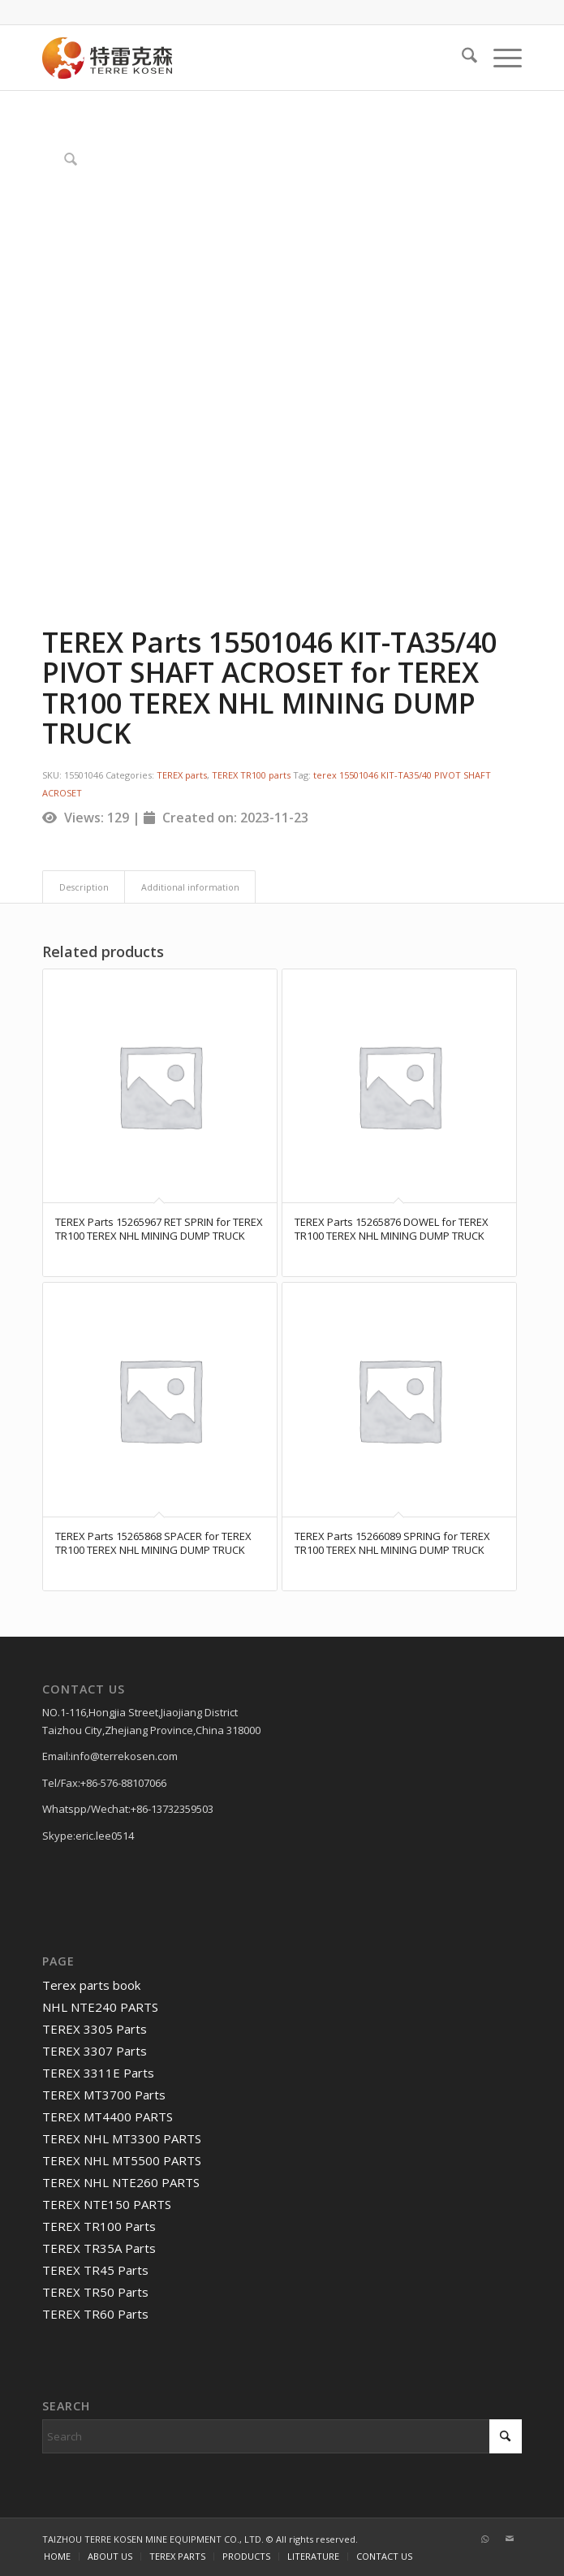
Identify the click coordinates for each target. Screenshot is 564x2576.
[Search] (461, 57)
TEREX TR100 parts (251, 775)
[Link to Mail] (509, 2538)
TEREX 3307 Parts (94, 2051)
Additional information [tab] (190, 887)
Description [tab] (84, 887)
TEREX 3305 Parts (94, 2029)
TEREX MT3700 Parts (104, 2094)
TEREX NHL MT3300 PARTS (121, 2138)
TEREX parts (182, 775)
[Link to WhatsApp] (485, 2538)
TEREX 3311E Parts (98, 2073)
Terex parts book (91, 1985)
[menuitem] (461, 57)
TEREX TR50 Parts (95, 2292)
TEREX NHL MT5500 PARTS (121, 2160)
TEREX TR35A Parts (99, 2248)
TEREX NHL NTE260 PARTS (121, 2182)
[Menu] (499, 57)
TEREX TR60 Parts (95, 2314)
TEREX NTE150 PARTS (106, 2204)
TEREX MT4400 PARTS (107, 2116)
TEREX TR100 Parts (99, 2226)
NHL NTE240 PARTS (100, 2007)
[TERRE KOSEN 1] (234, 57)
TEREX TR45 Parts (95, 2270)
